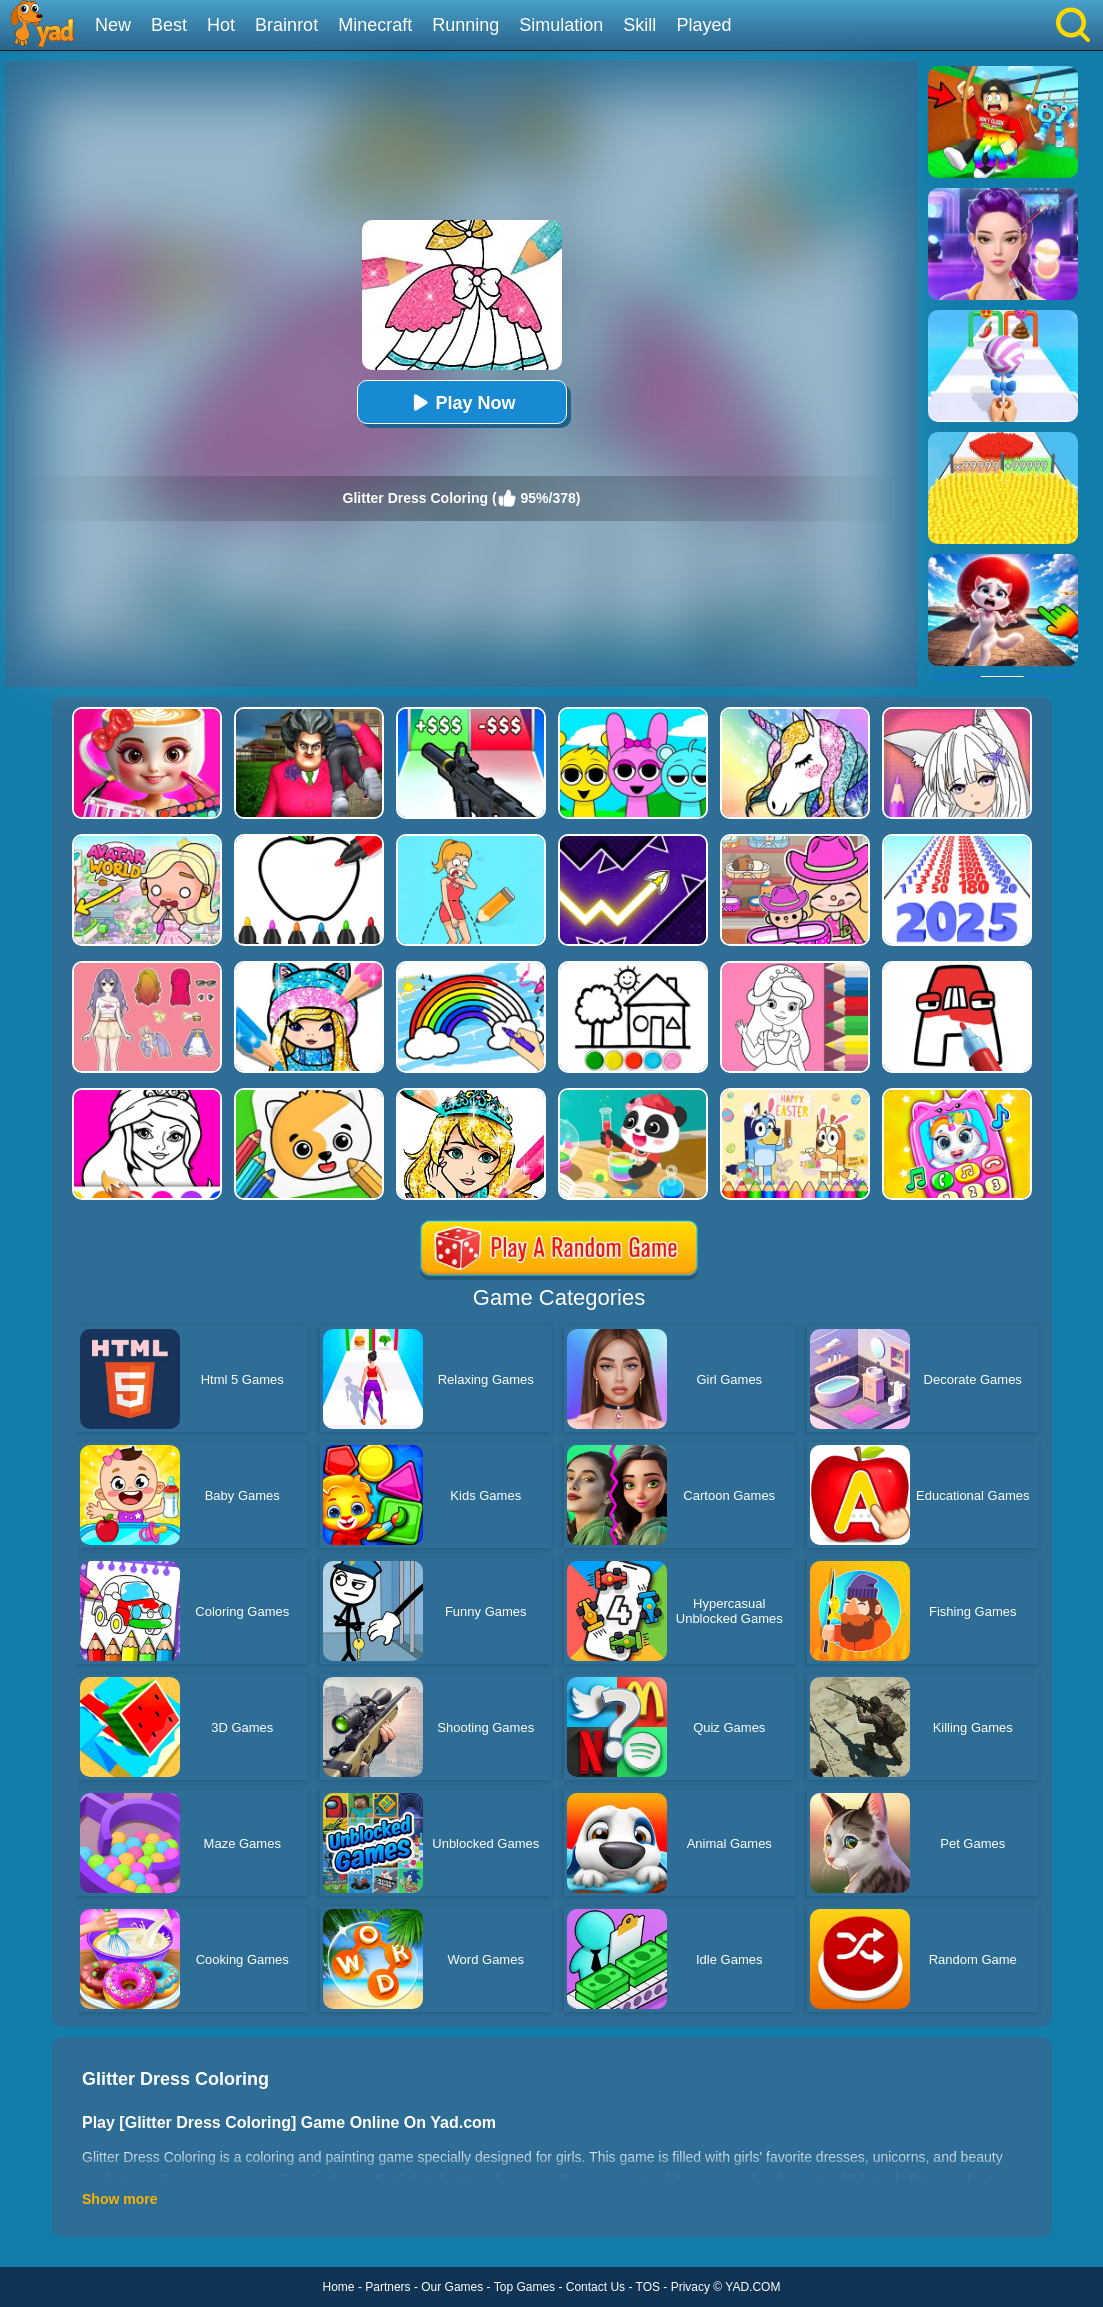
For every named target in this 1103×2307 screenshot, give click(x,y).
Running (465, 25)
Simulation (561, 25)
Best (169, 25)
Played (703, 25)
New (113, 25)
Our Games (452, 2287)
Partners (387, 2287)
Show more (119, 2199)
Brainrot (286, 25)
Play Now (461, 402)
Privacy (690, 2287)
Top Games (524, 2287)
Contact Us (595, 2287)
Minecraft (375, 25)
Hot (221, 25)
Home (339, 2287)
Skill (639, 25)
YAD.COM (752, 2287)
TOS (648, 2287)
